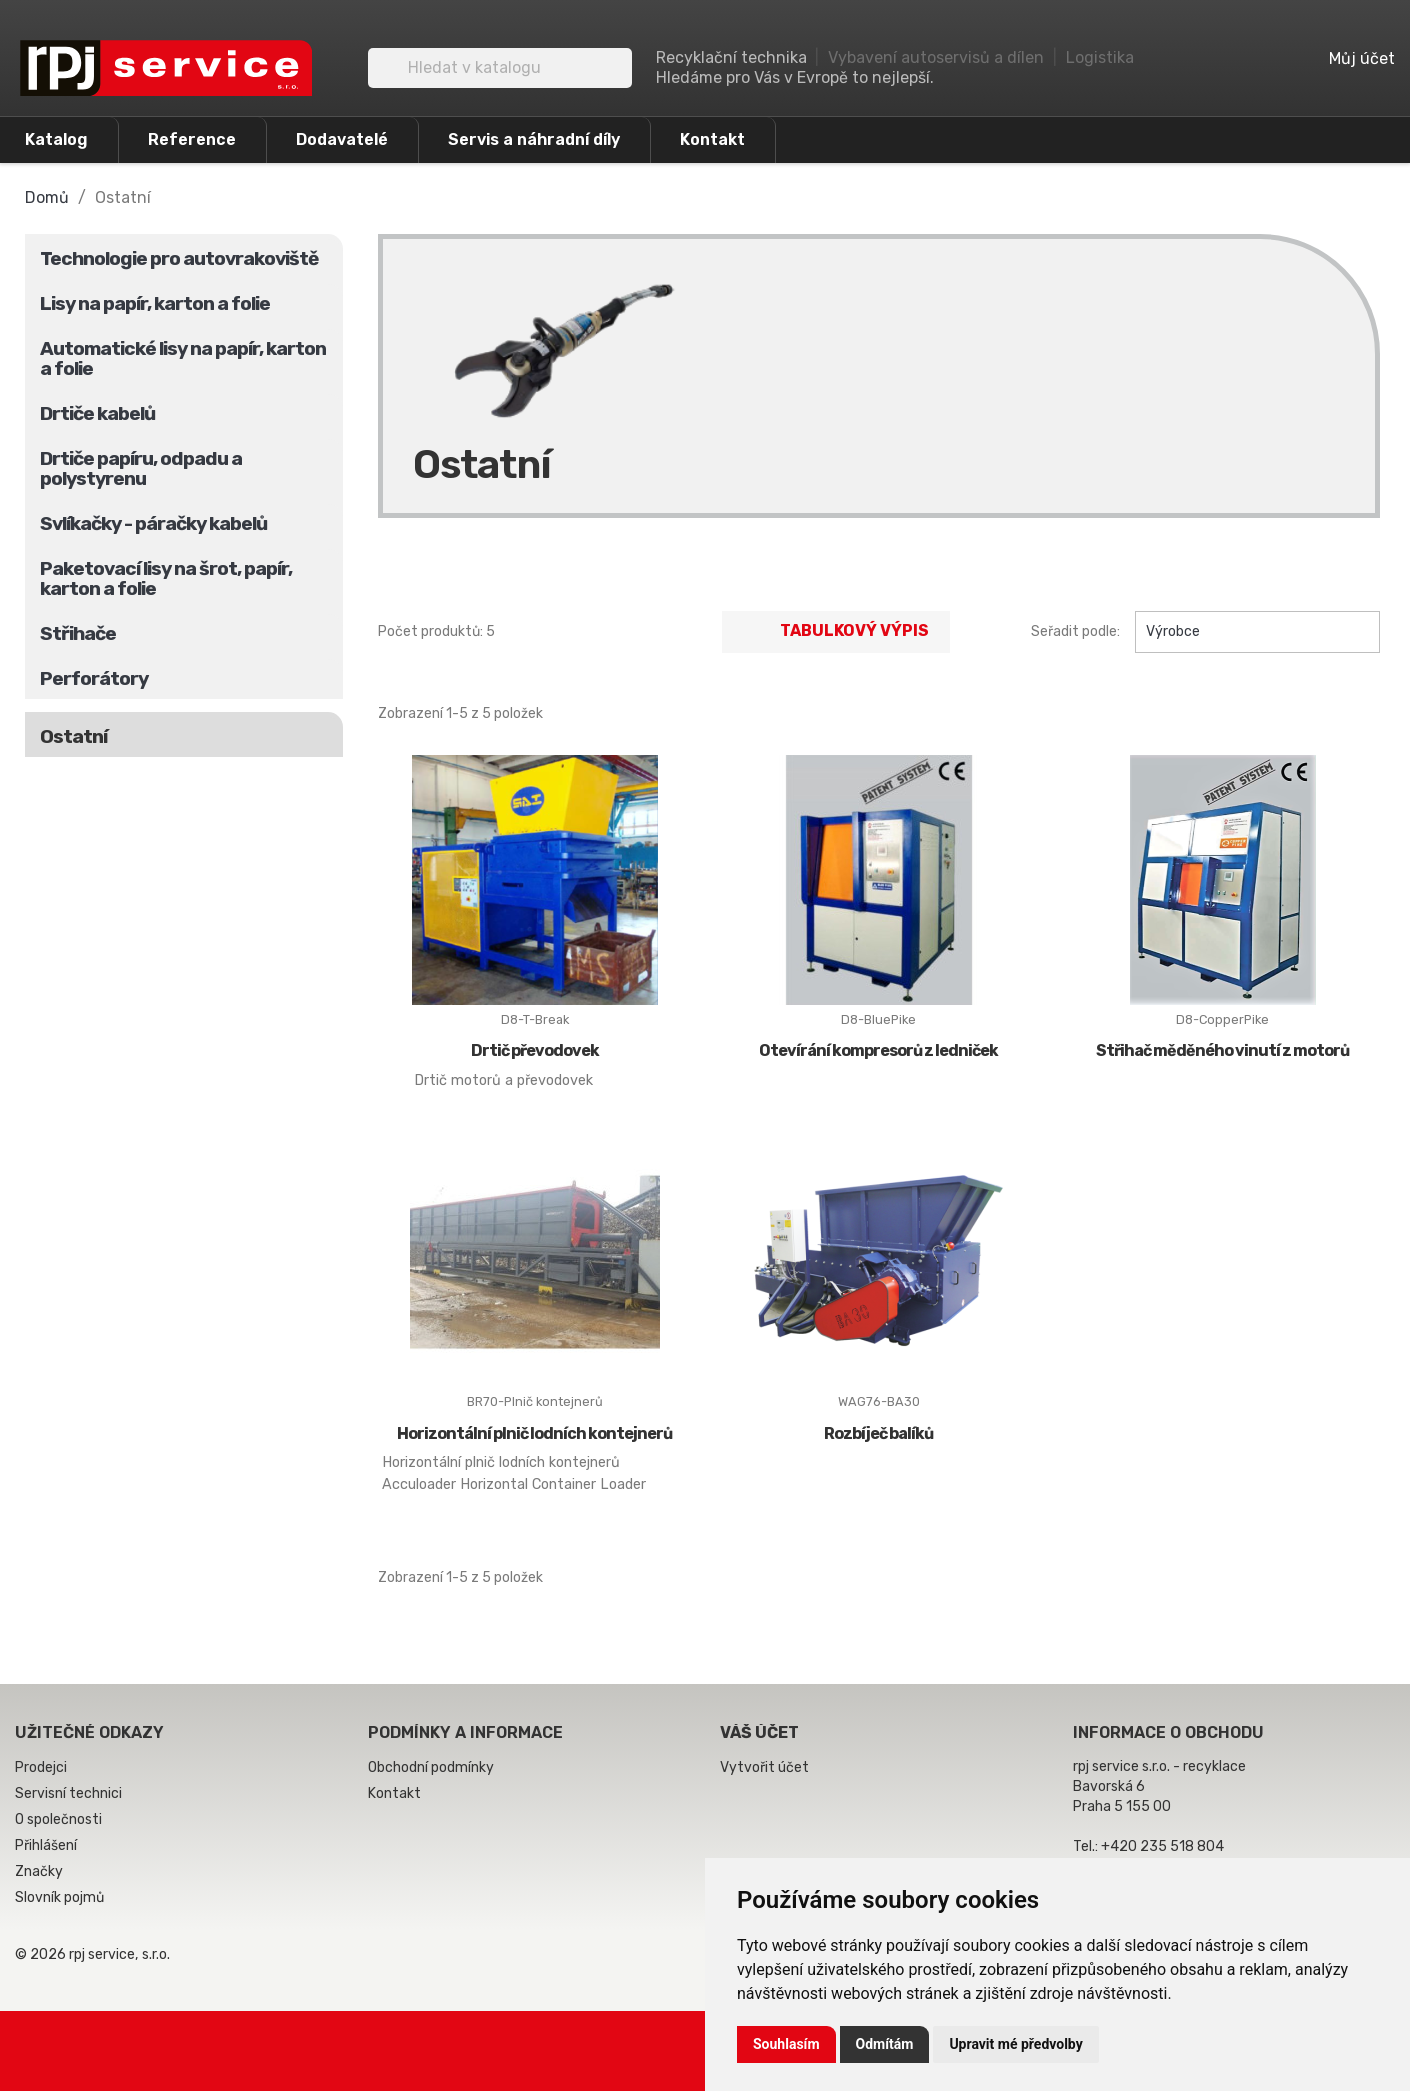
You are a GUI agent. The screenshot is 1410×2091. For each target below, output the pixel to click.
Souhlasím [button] (786, 2044)
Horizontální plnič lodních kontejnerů (534, 1433)
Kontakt (712, 139)
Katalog (56, 139)
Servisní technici (68, 1793)
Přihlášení (46, 1845)
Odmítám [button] (885, 2044)
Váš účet (759, 1732)
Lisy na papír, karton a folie (155, 303)
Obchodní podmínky (431, 1767)
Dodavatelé (342, 139)
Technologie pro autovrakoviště (179, 258)
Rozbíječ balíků (878, 1433)
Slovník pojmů (59, 1897)
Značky (39, 1871)
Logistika (1100, 57)
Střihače (78, 633)
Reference (192, 139)
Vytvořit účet (764, 1767)
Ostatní (73, 736)
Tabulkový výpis (836, 632)
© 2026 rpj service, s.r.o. (92, 1954)
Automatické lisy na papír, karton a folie (183, 358)
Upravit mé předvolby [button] (1015, 2044)
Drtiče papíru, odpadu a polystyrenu (141, 468)
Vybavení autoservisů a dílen (936, 57)
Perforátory (94, 678)
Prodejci (41, 1767)
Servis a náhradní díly (534, 139)
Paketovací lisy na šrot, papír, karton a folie (166, 578)
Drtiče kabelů (97, 413)
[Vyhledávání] (500, 68)
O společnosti (58, 1819)
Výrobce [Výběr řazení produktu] (1257, 632)
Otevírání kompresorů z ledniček (878, 1050)
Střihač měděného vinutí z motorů (1222, 1050)
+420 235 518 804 (1162, 1846)
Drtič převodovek (535, 1050)
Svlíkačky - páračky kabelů (153, 523)
